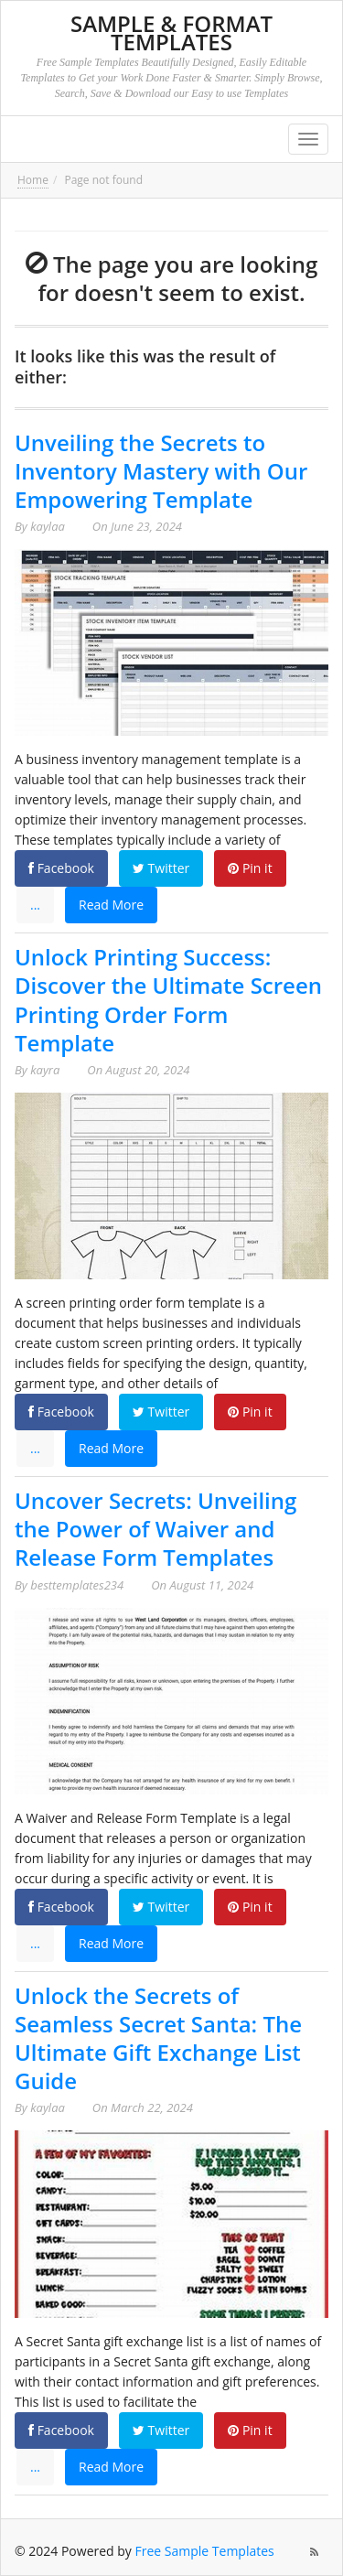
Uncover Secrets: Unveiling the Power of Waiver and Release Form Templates (155, 1528)
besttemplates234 (76, 1585)
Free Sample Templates (204, 2551)
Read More (111, 904)
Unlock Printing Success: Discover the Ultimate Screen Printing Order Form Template (168, 1000)
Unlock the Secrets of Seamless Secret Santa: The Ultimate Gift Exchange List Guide (158, 2038)
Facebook (61, 868)
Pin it (250, 868)
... (35, 904)
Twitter (161, 868)
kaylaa (47, 526)
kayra (44, 1070)
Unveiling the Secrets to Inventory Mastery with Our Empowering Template (161, 470)
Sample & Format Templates (171, 32)
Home (32, 180)
